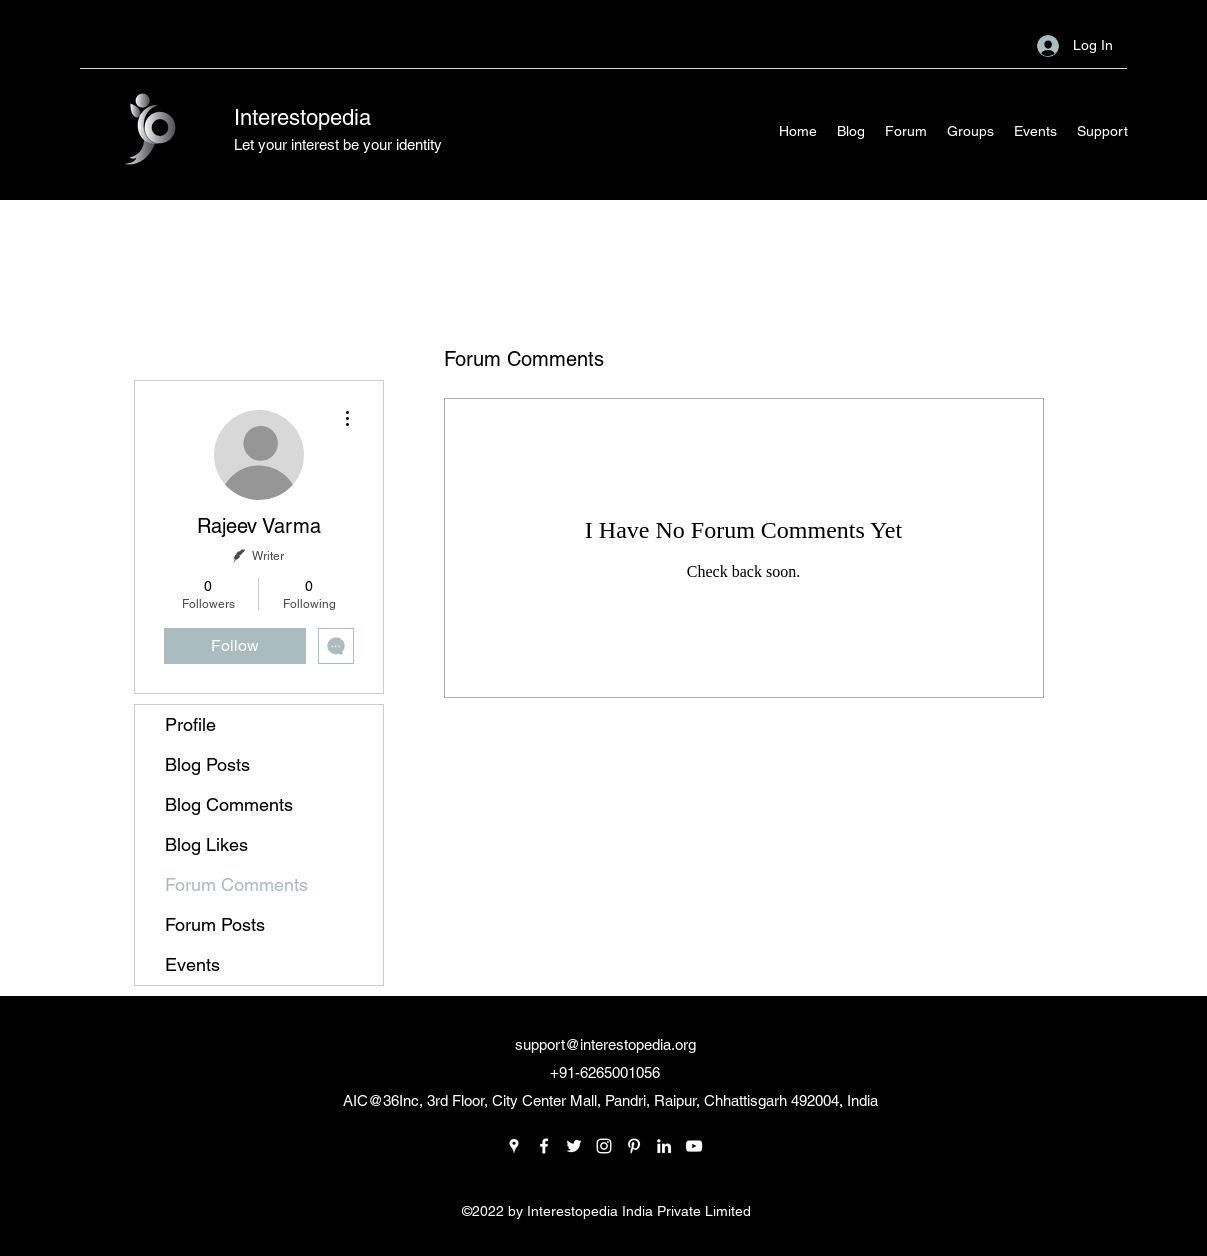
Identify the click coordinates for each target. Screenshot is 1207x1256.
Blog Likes (206, 844)
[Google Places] (514, 1146)
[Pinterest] (634, 1146)
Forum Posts (215, 924)
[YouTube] (694, 1146)
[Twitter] (574, 1146)
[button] (1102, 131)
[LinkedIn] (664, 1146)
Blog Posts (207, 764)
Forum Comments (236, 884)
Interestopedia (302, 117)
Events (192, 964)
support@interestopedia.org (605, 1044)
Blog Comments (229, 804)
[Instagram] (604, 1146)
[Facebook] (544, 1146)
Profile (190, 724)
